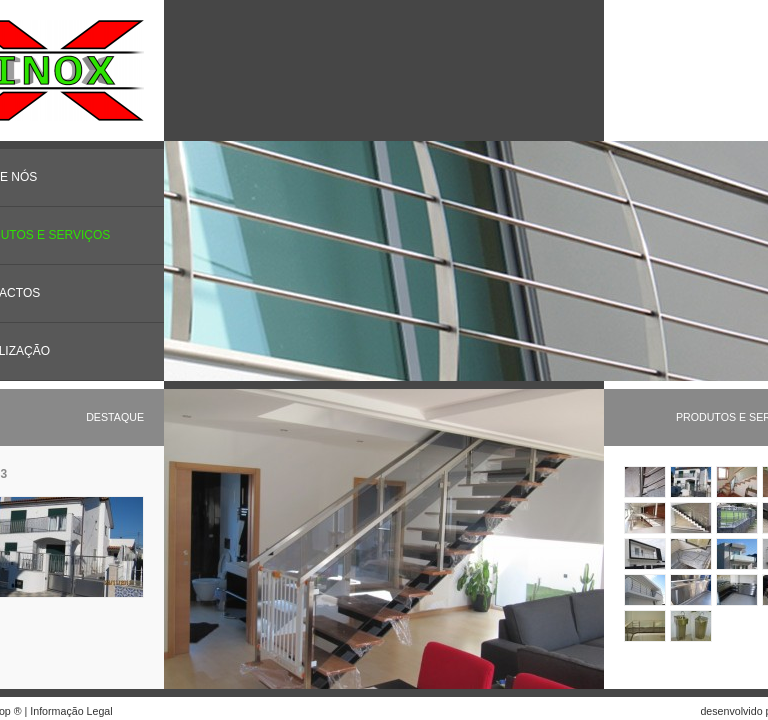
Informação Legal (71, 711)
